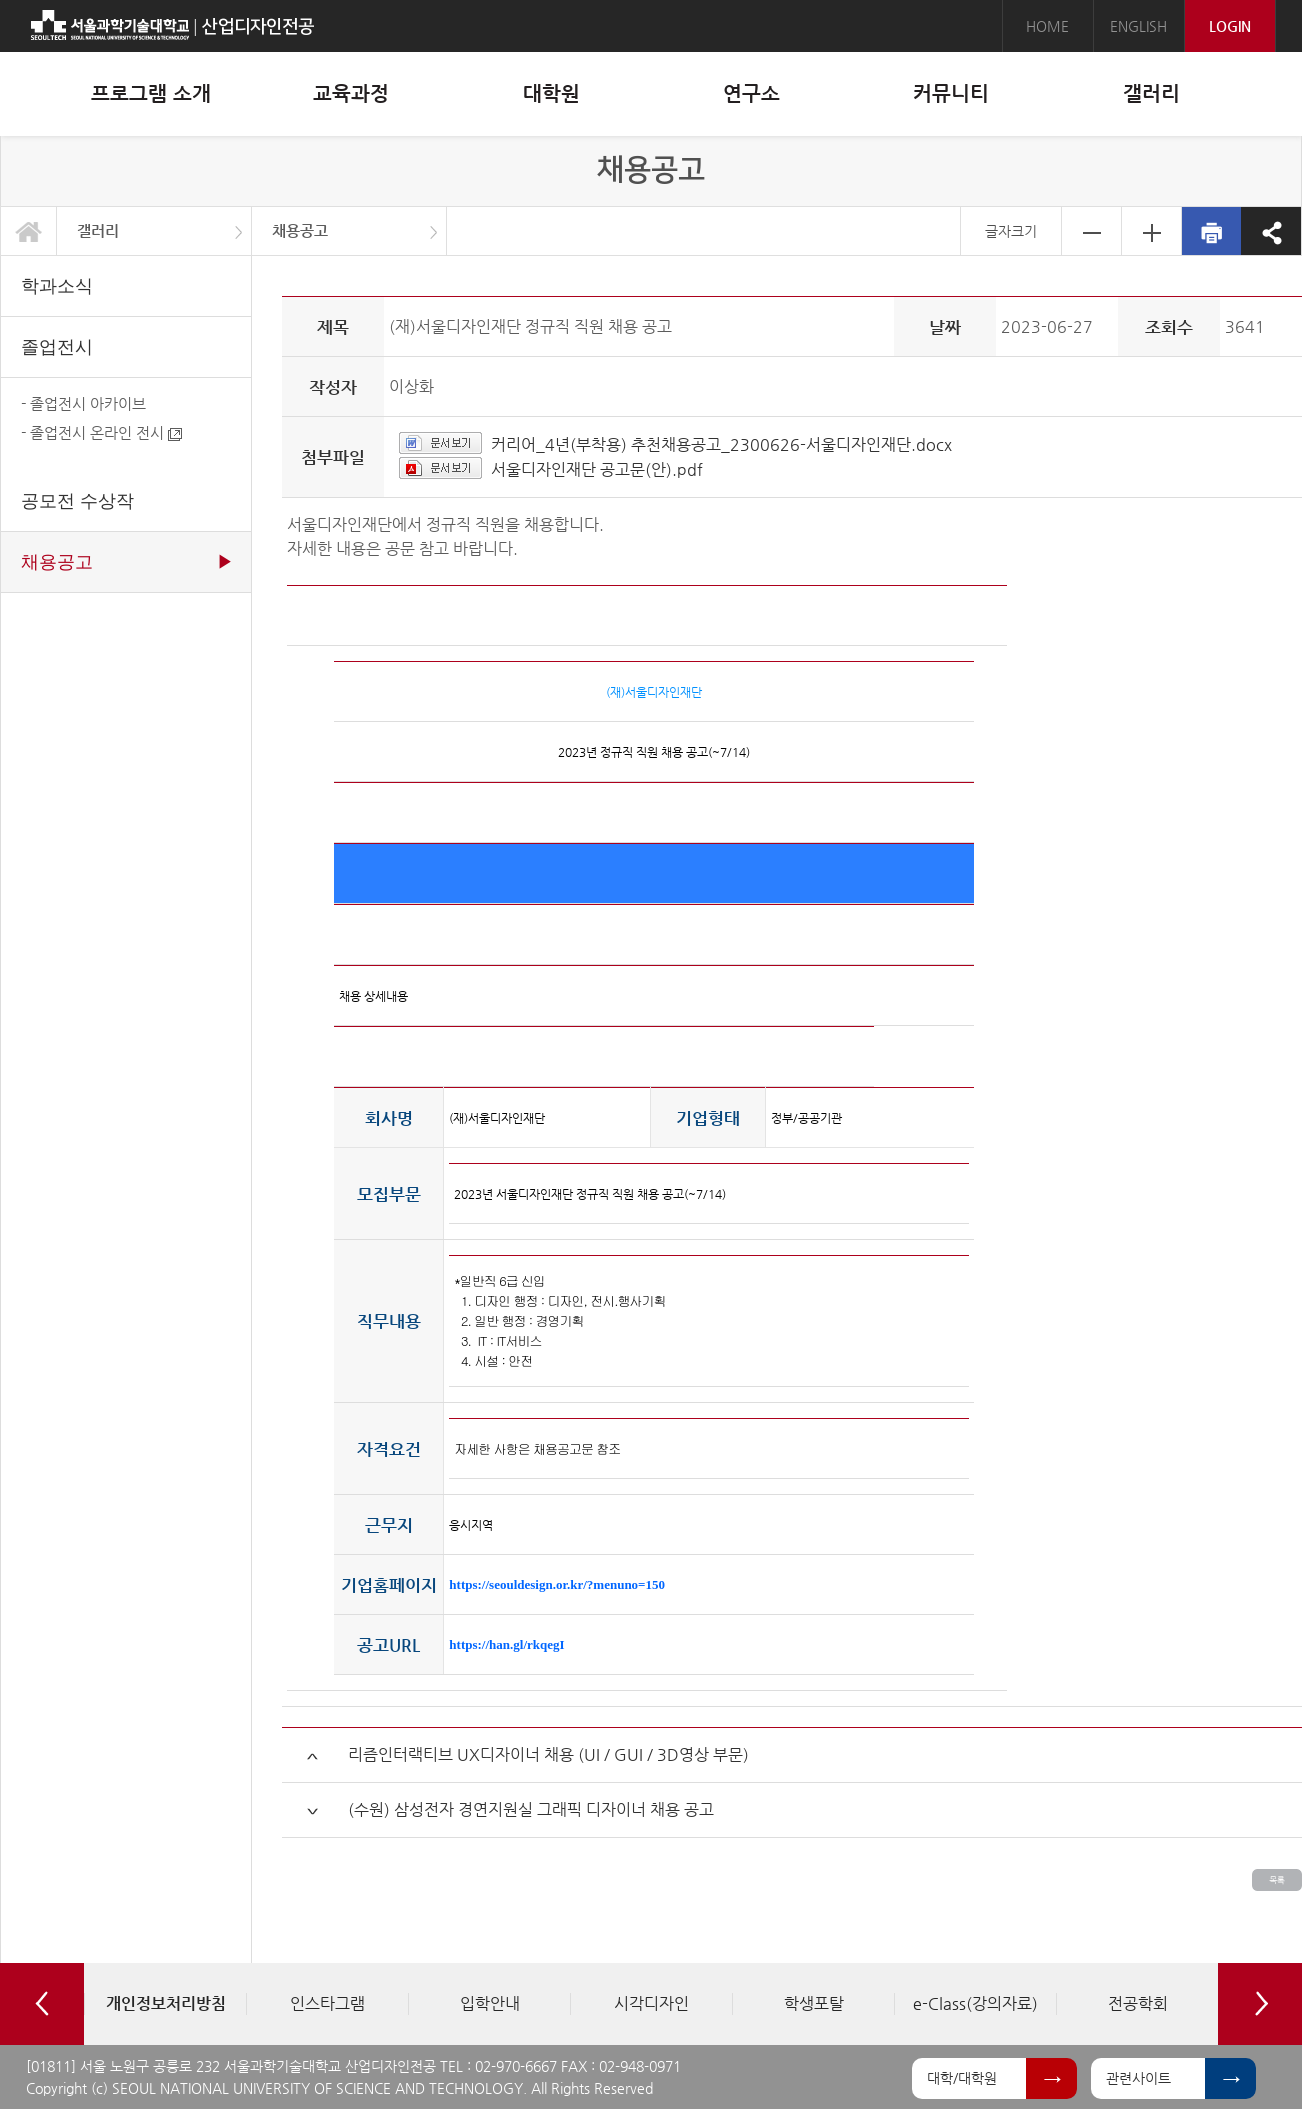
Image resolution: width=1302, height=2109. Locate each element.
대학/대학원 (962, 2078)
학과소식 (57, 286)
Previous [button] (42, 2004)
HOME (1047, 26)
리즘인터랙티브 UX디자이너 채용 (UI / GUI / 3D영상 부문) (548, 1754)
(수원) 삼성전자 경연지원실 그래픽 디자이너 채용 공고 (531, 1809)
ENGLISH (1138, 26)
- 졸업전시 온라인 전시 (101, 432)
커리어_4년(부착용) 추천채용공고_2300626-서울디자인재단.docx (721, 444)
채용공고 (300, 230)
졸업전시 (57, 347)
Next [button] (1260, 2004)
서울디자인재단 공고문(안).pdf (597, 469)
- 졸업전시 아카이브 (83, 403)
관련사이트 (1138, 2078)
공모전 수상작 (77, 501)
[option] (165, 2004)
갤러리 (98, 230)
